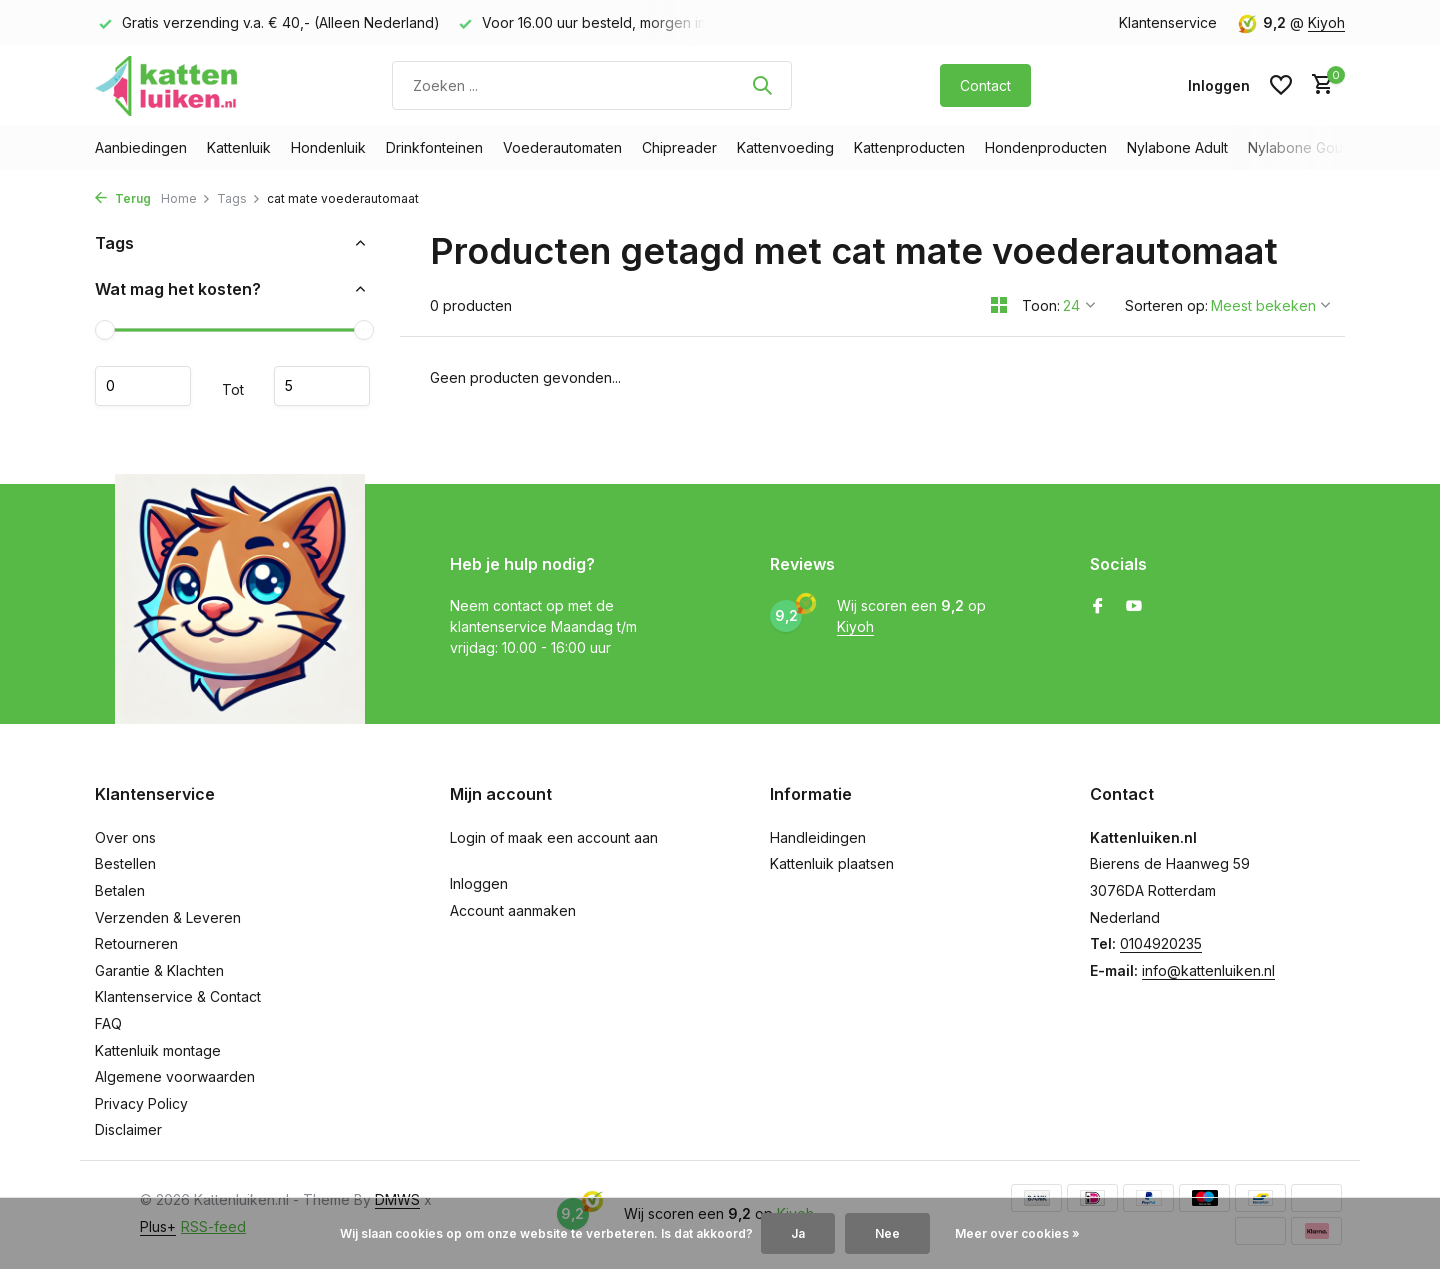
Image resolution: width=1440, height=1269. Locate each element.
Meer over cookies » (1017, 1233)
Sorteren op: (1166, 305)
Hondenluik (328, 147)
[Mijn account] (1219, 85)
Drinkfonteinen (434, 147)
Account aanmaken (513, 910)
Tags (239, 198)
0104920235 (1161, 943)
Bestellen (125, 863)
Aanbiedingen (141, 147)
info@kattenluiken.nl (1208, 970)
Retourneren (136, 943)
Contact (985, 85)
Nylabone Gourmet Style (1328, 147)
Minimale (143, 386)
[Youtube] (1134, 607)
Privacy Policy (141, 1103)
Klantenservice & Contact (178, 996)
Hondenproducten (1046, 147)
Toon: (1041, 305)
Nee (887, 1233)
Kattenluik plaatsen (832, 863)
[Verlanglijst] (1281, 85)
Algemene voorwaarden (175, 1076)
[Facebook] (1098, 607)
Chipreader (679, 147)
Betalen (120, 890)
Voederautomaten (562, 147)
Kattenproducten (909, 147)
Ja (798, 1233)
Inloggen (479, 883)
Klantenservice (1168, 22)
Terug (123, 198)
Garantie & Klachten (159, 970)
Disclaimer (128, 1129)
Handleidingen (818, 837)
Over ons (125, 837)
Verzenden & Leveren (168, 917)
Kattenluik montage (158, 1050)
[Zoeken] (592, 85)
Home (186, 198)
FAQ (108, 1023)
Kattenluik (239, 147)
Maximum (322, 386)
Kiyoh (1326, 22)
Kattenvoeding (785, 147)
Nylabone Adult (1177, 147)
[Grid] (999, 305)
